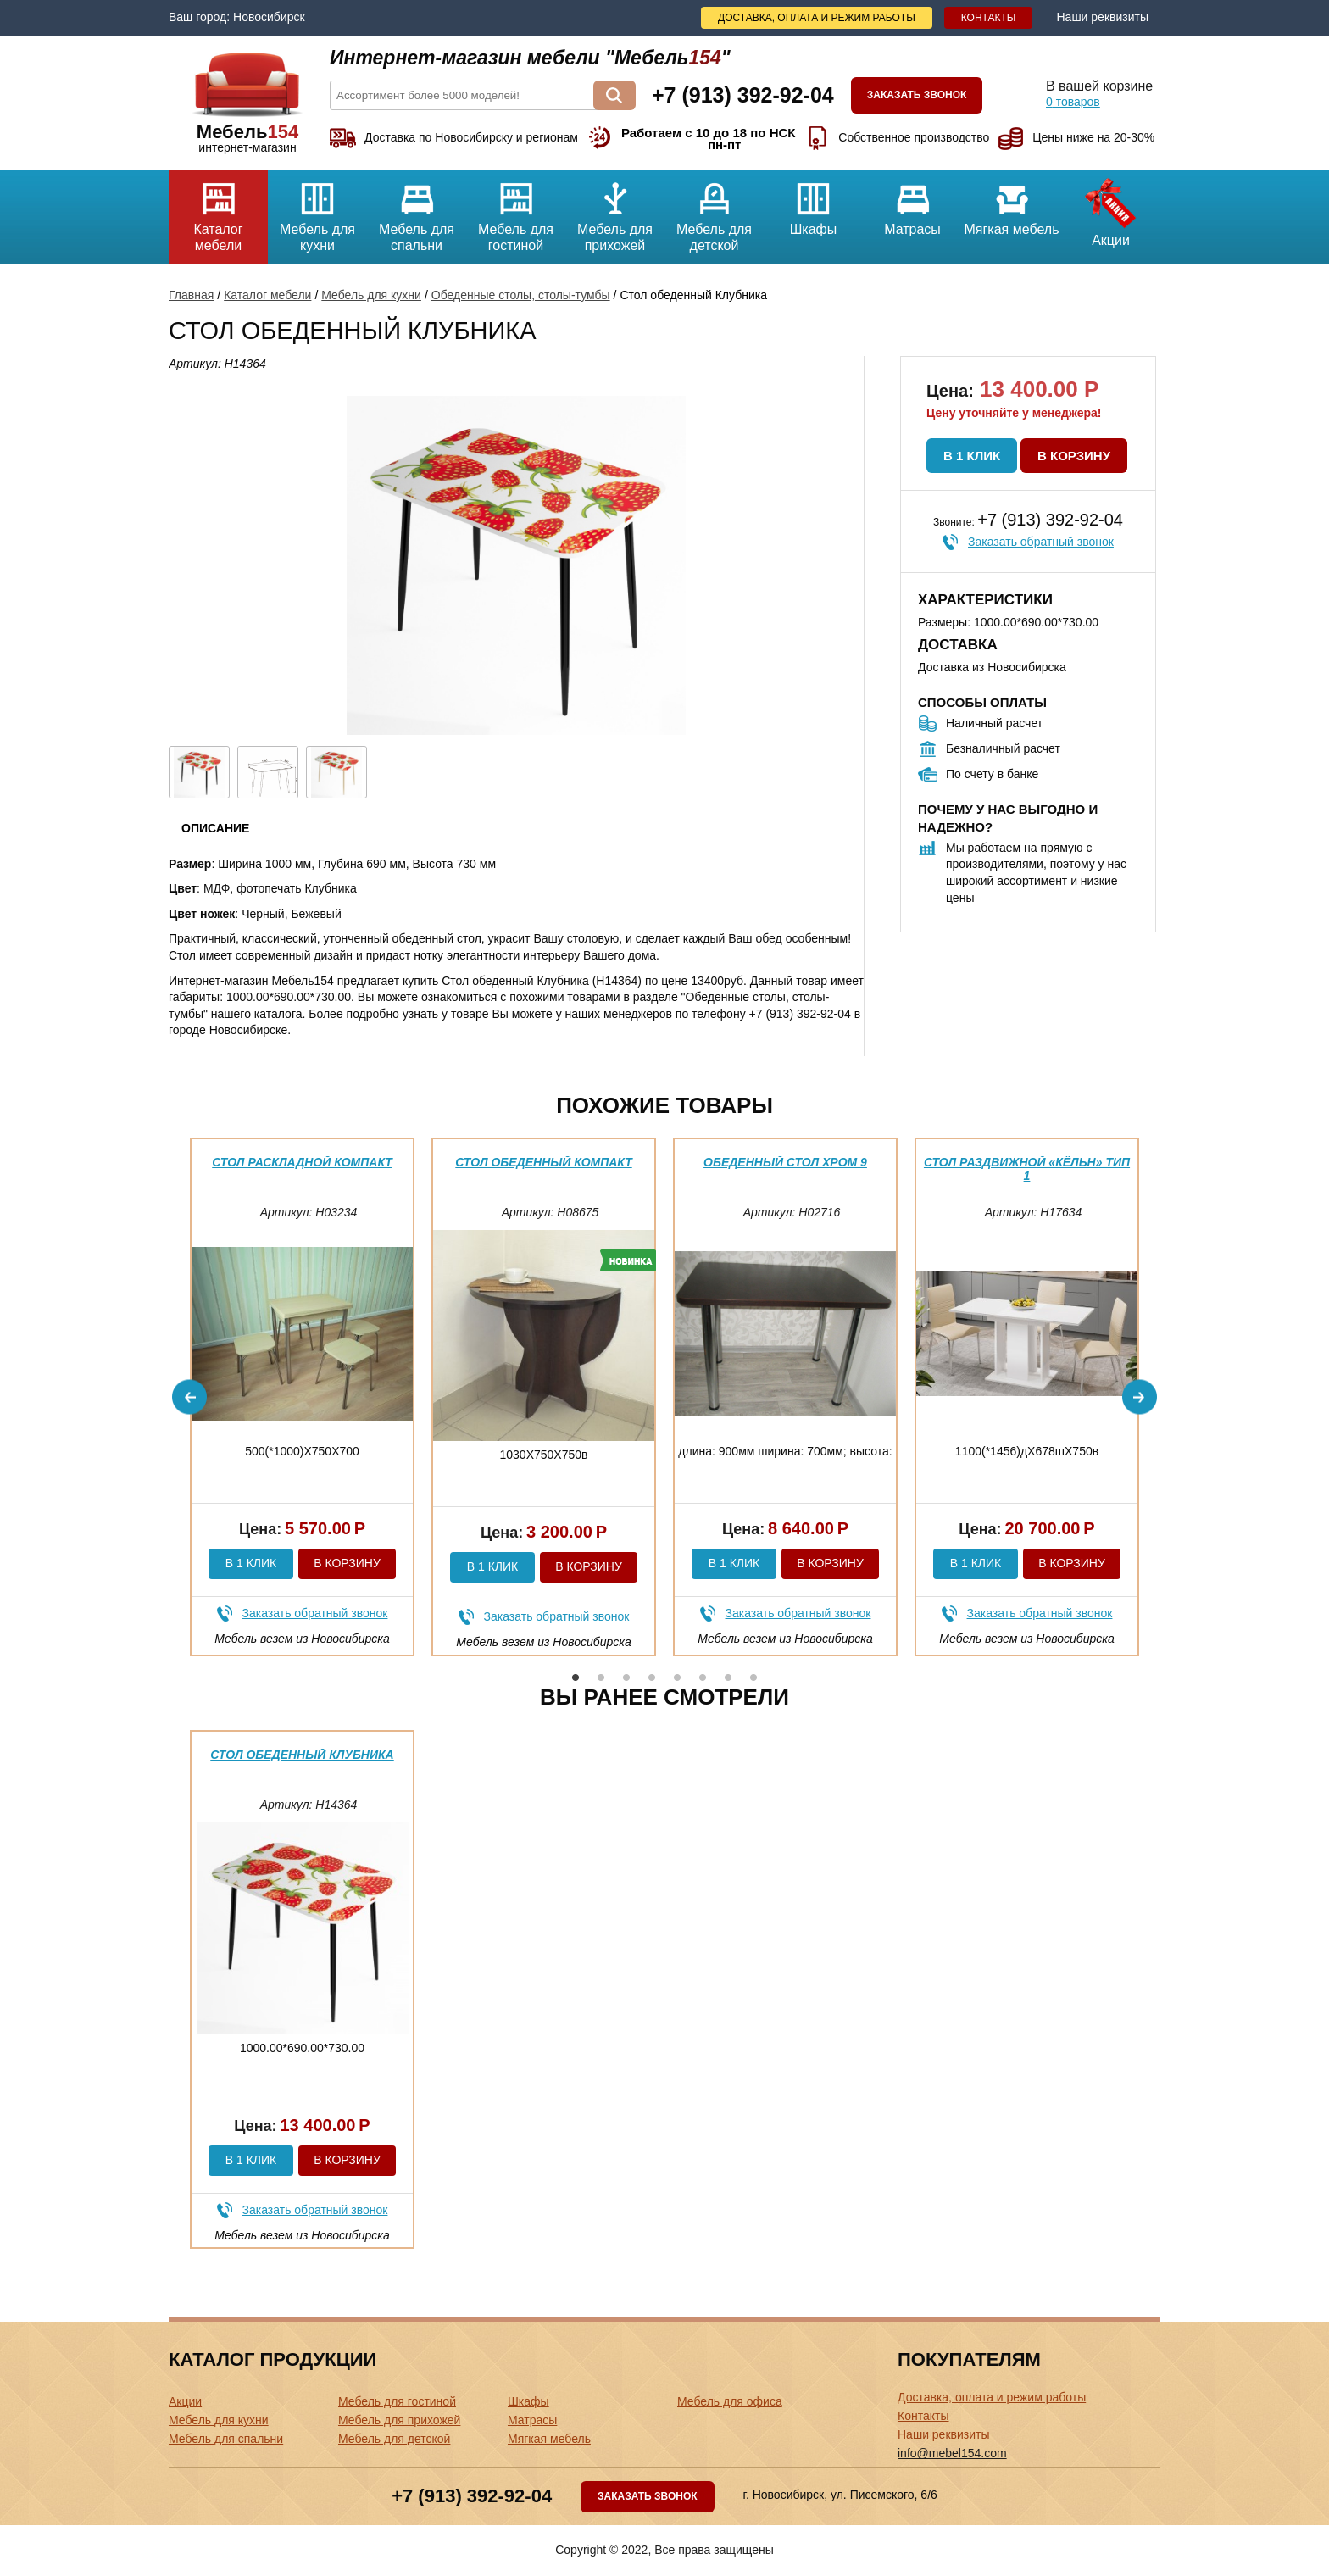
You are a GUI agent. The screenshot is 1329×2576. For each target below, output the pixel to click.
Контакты (988, 18)
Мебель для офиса (729, 2401)
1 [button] (575, 1677)
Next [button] (1139, 1397)
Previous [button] (189, 1397)
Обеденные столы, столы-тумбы (520, 295)
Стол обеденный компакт (543, 1162)
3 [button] (626, 1677)
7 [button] (728, 1677)
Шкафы (813, 203)
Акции (1110, 209)
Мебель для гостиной (515, 211)
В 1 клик (971, 455)
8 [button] (753, 1677)
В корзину (1073, 455)
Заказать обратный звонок (1041, 541)
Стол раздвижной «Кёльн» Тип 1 (1027, 1168)
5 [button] (677, 1677)
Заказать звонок (917, 95)
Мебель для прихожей (614, 211)
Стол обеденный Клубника (301, 1754)
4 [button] (651, 1677)
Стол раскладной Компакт (302, 1162)
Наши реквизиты (1102, 17)
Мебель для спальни (416, 211)
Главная (191, 295)
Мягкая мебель (1011, 203)
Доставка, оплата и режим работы (816, 18)
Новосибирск (269, 17)
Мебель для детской (714, 211)
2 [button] (600, 1677)
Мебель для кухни (317, 211)
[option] (302, 1397)
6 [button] (702, 1677)
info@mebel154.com (952, 2453)
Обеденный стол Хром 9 (785, 1162)
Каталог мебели (218, 211)
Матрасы (912, 203)
